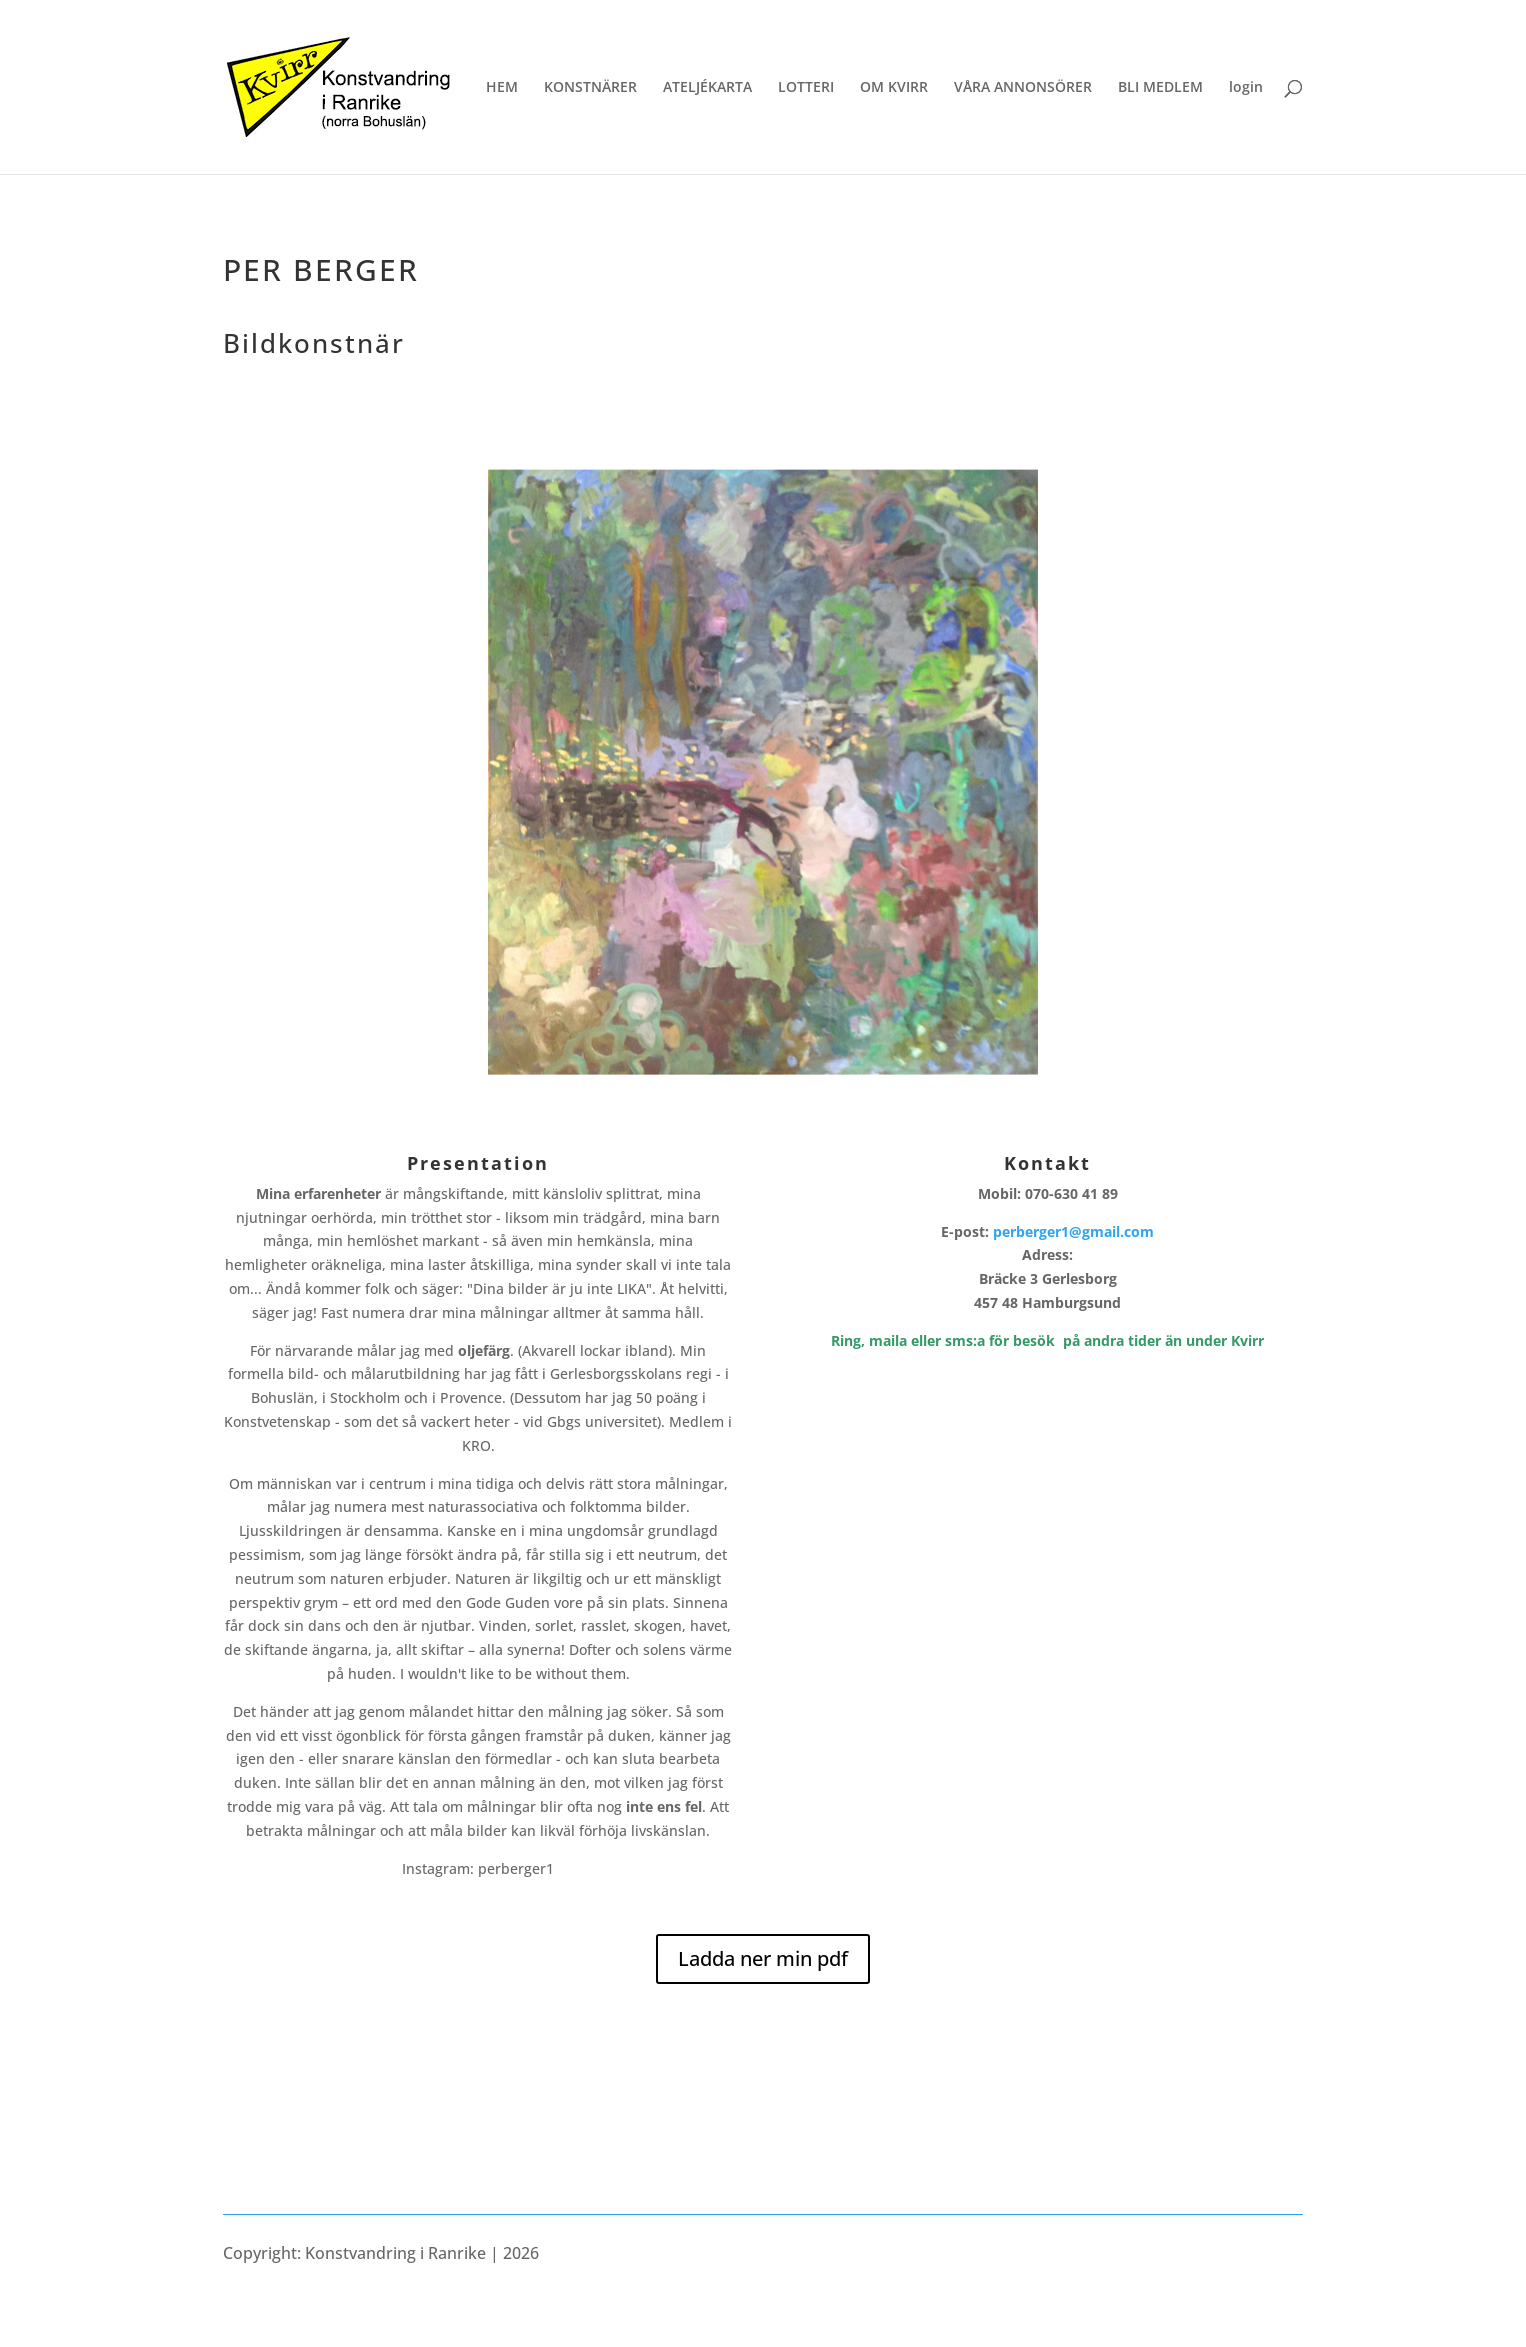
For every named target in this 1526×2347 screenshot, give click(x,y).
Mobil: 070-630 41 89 (1048, 1193)
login (1246, 88)
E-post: (1047, 1231)
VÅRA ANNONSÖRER (1023, 88)
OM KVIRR (894, 88)
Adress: (1047, 1278)
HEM (502, 88)
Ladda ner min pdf (763, 1958)
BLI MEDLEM (1160, 88)
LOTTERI (806, 88)
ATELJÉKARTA (707, 88)
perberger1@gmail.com (1073, 1231)
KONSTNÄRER (590, 88)
